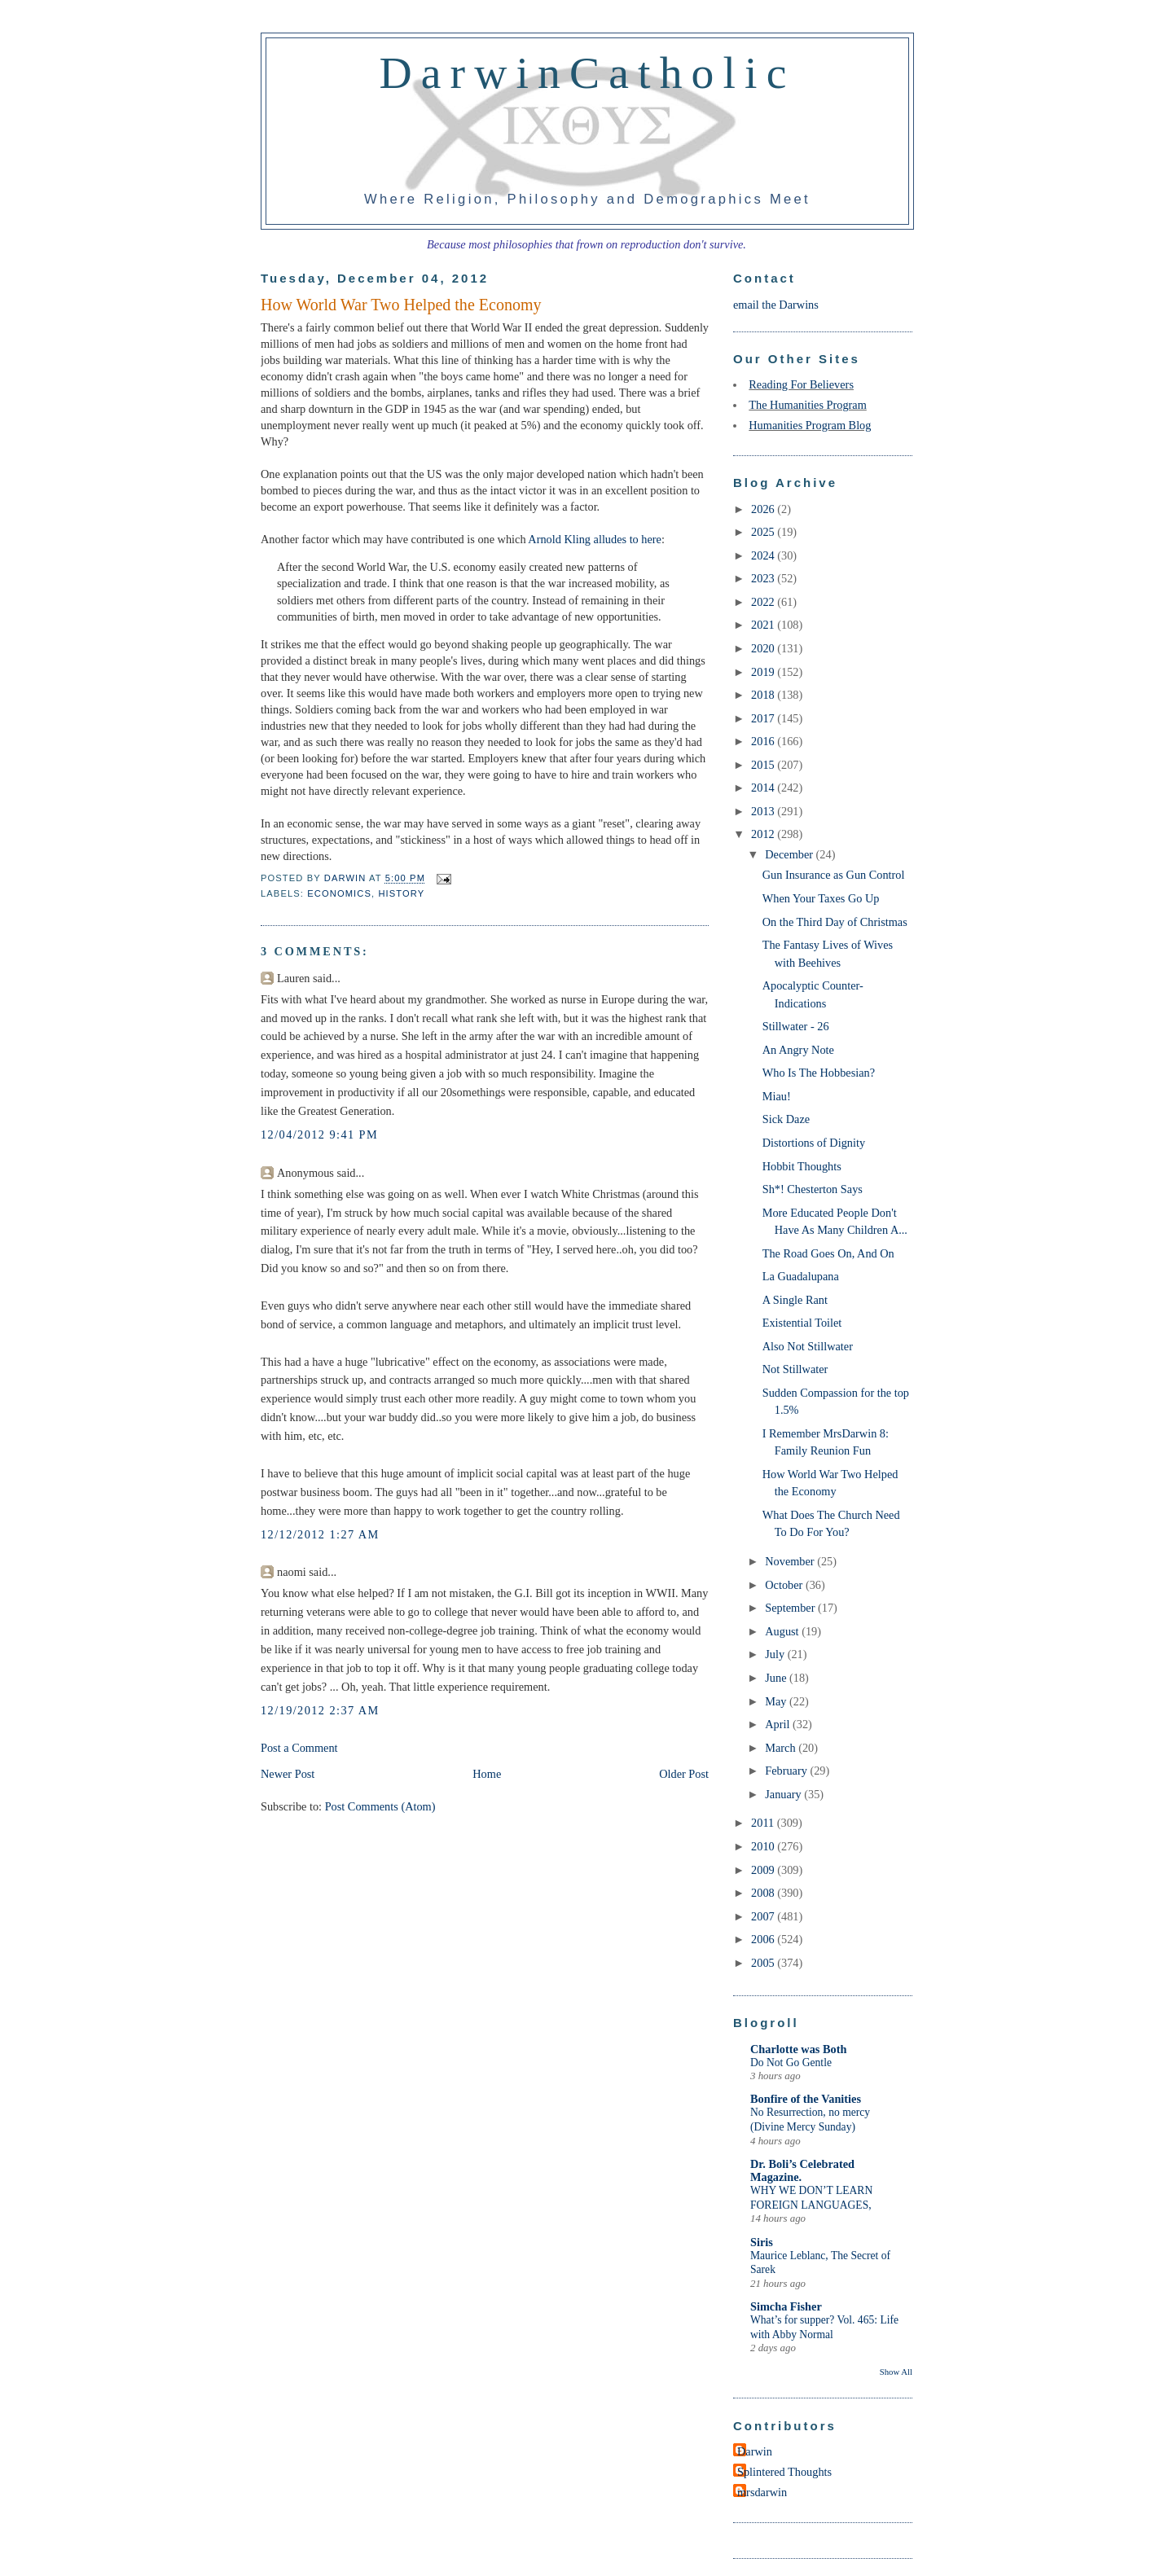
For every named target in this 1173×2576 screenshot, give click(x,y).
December (790, 854)
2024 (764, 555)
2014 (764, 787)
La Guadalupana (800, 1276)
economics (339, 893)
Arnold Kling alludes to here (594, 539)
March (781, 1747)
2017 (764, 718)
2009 (764, 1869)
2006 (764, 1939)
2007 (764, 1916)
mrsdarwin (762, 2492)
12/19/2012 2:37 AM (320, 1710)
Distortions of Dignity (813, 1142)
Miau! (776, 1096)
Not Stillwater (795, 1369)
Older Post (684, 1773)
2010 (764, 1846)
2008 (764, 1892)
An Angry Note (798, 1049)
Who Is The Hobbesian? (818, 1072)
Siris (761, 2242)
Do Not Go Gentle (791, 2062)
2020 (764, 648)
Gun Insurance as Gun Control (833, 874)
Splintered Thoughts (784, 2471)
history (401, 893)
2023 (764, 578)
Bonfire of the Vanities (805, 2098)
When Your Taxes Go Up (821, 898)
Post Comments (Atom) (380, 1806)
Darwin (754, 2451)
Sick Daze (786, 1119)
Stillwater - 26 (795, 1026)
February (787, 1770)
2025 (764, 531)
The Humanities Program (808, 404)
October (785, 1584)
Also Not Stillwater (807, 1346)
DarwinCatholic (588, 72)
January (784, 1794)
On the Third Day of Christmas (834, 921)
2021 (764, 624)
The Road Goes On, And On (828, 1253)
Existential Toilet (802, 1322)
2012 (764, 833)
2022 (764, 601)
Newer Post (287, 1773)
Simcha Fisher (786, 2306)
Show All (896, 2371)
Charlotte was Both (798, 2049)
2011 (764, 1822)
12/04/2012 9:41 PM (319, 1134)
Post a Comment (299, 1747)
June (777, 1677)
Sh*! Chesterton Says (812, 1189)
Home (486, 1773)
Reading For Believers (801, 384)
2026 (764, 509)
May (777, 1701)
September (791, 1607)
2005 (764, 1962)
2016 (764, 741)
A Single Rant (795, 1299)
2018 (764, 694)
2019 (764, 671)
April (779, 1724)
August (783, 1631)
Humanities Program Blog (810, 425)
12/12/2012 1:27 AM (320, 1534)
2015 (764, 764)
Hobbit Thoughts (801, 1166)
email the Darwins (776, 304)
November (791, 1561)
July (776, 1654)
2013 (764, 811)
